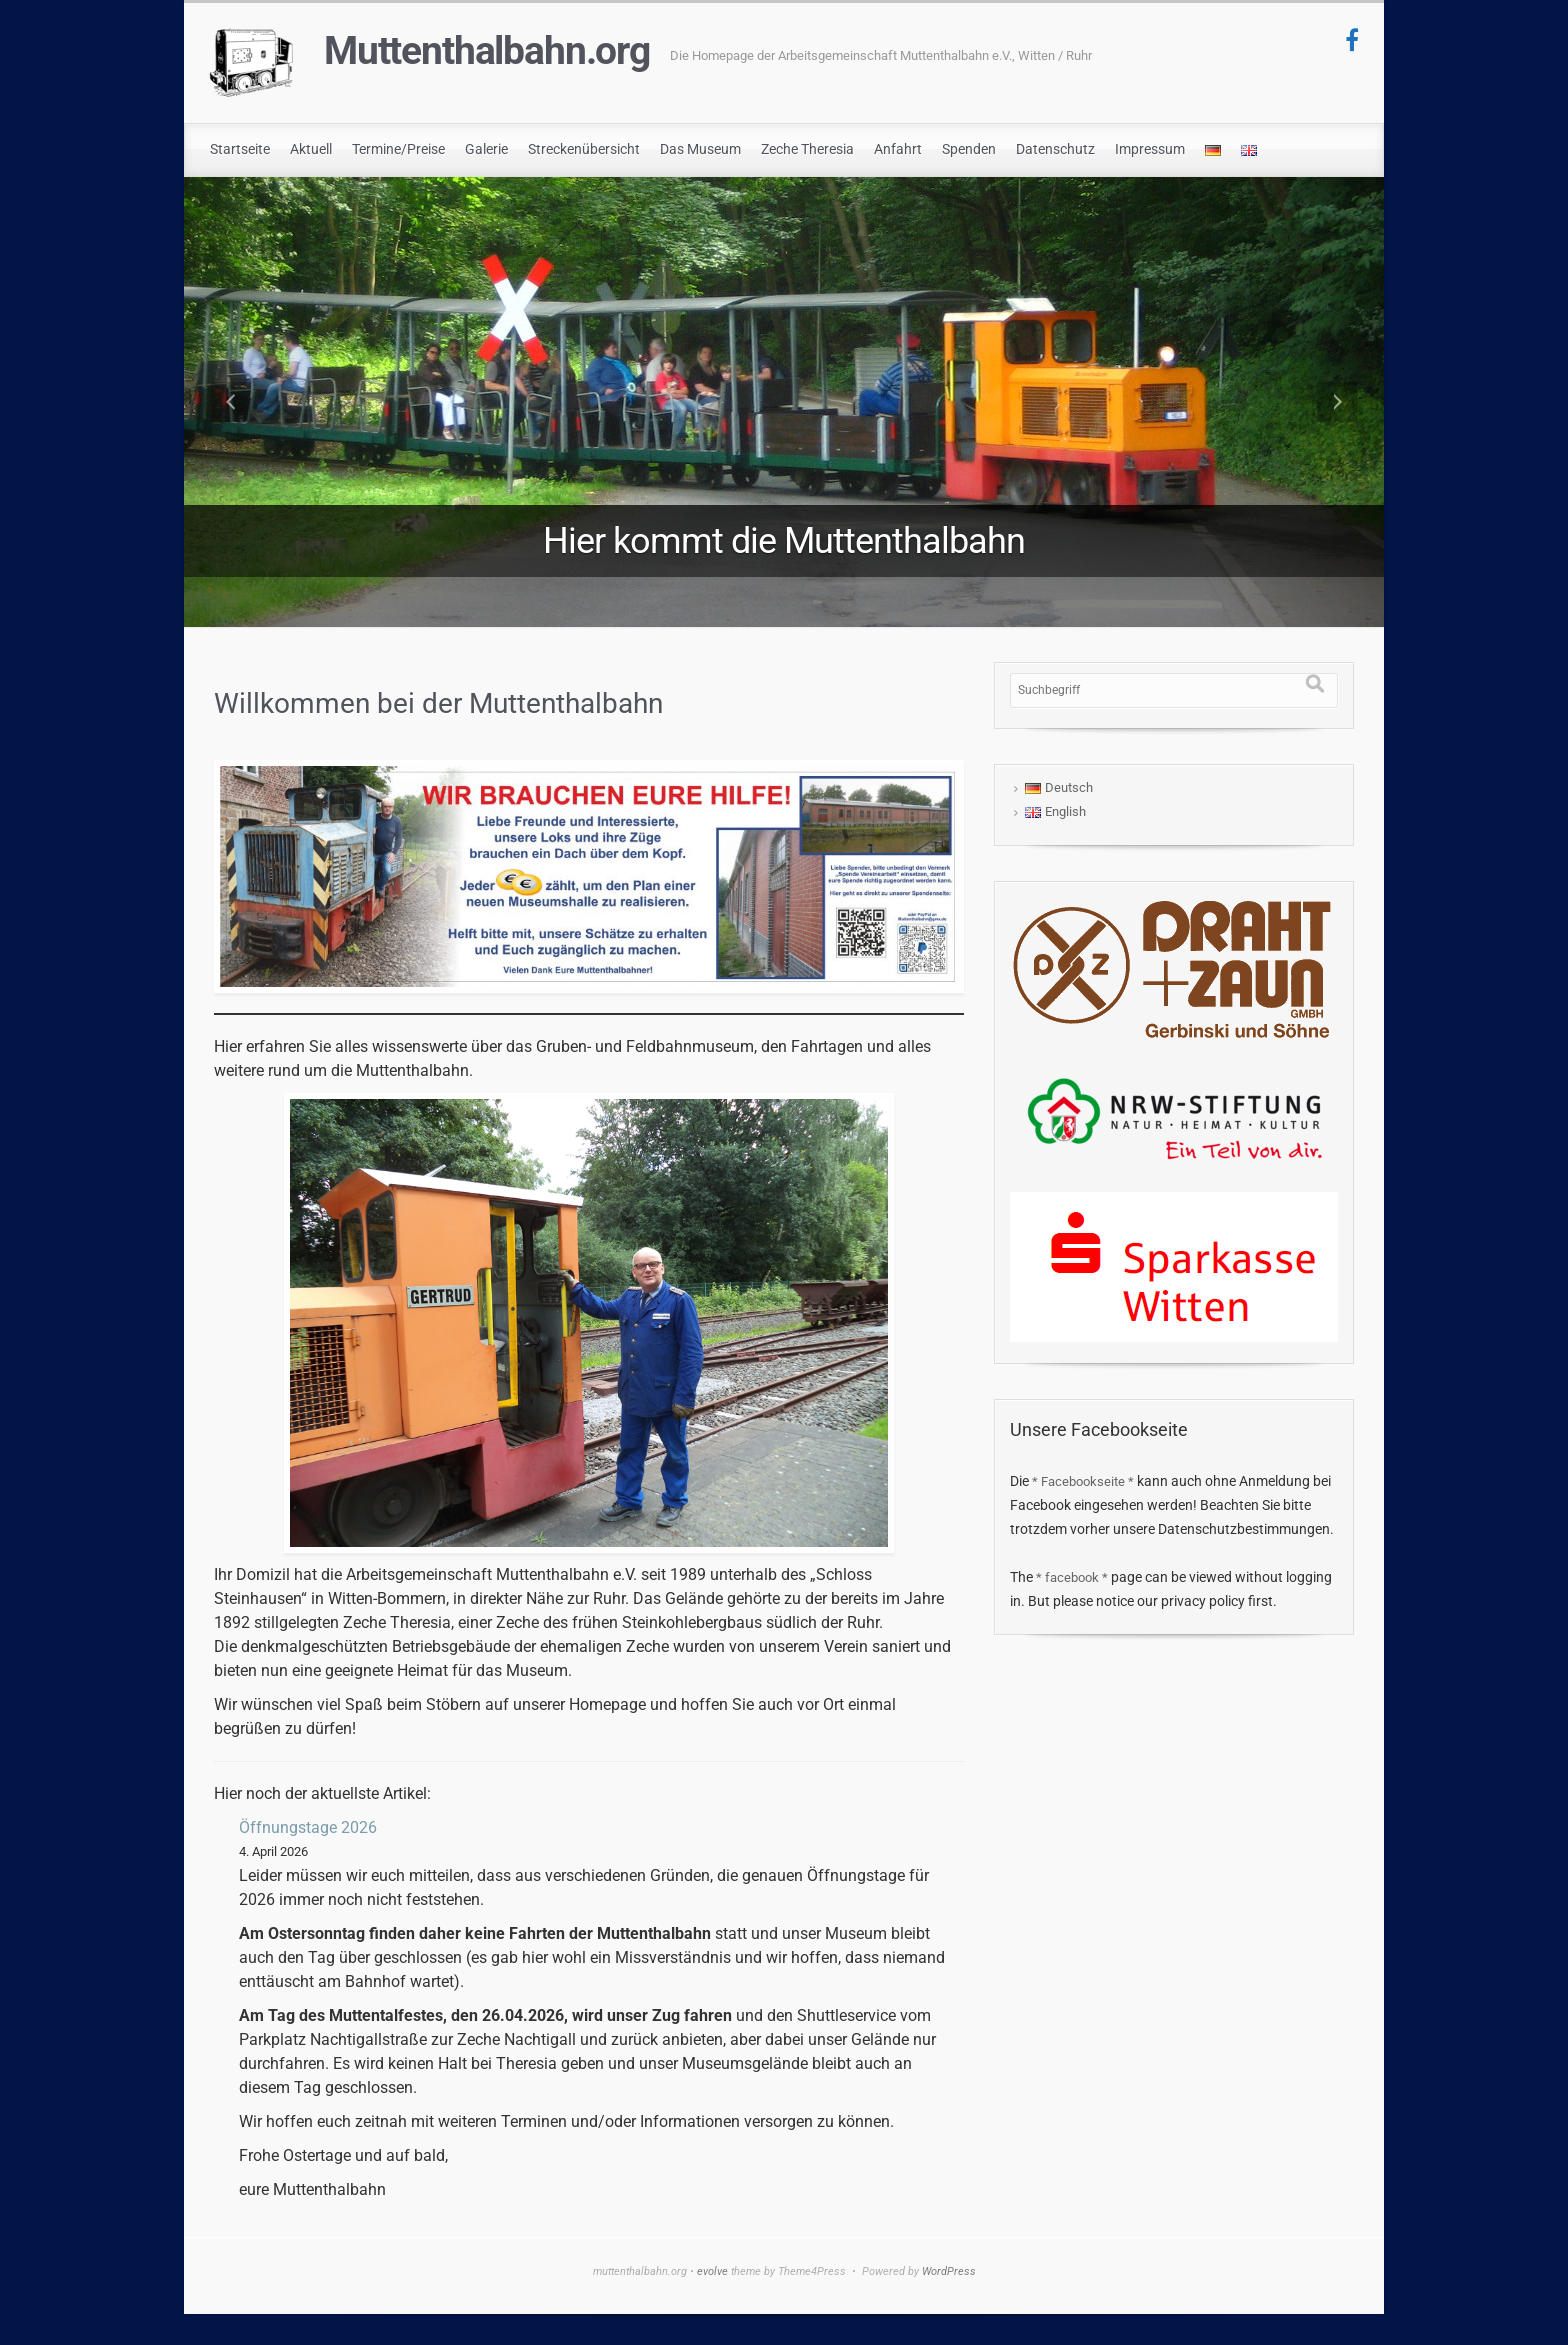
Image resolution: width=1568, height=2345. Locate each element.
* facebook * (1072, 1577)
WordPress (949, 2271)
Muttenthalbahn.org (487, 51)
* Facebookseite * (1083, 1481)
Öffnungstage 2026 (308, 1827)
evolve (712, 2271)
